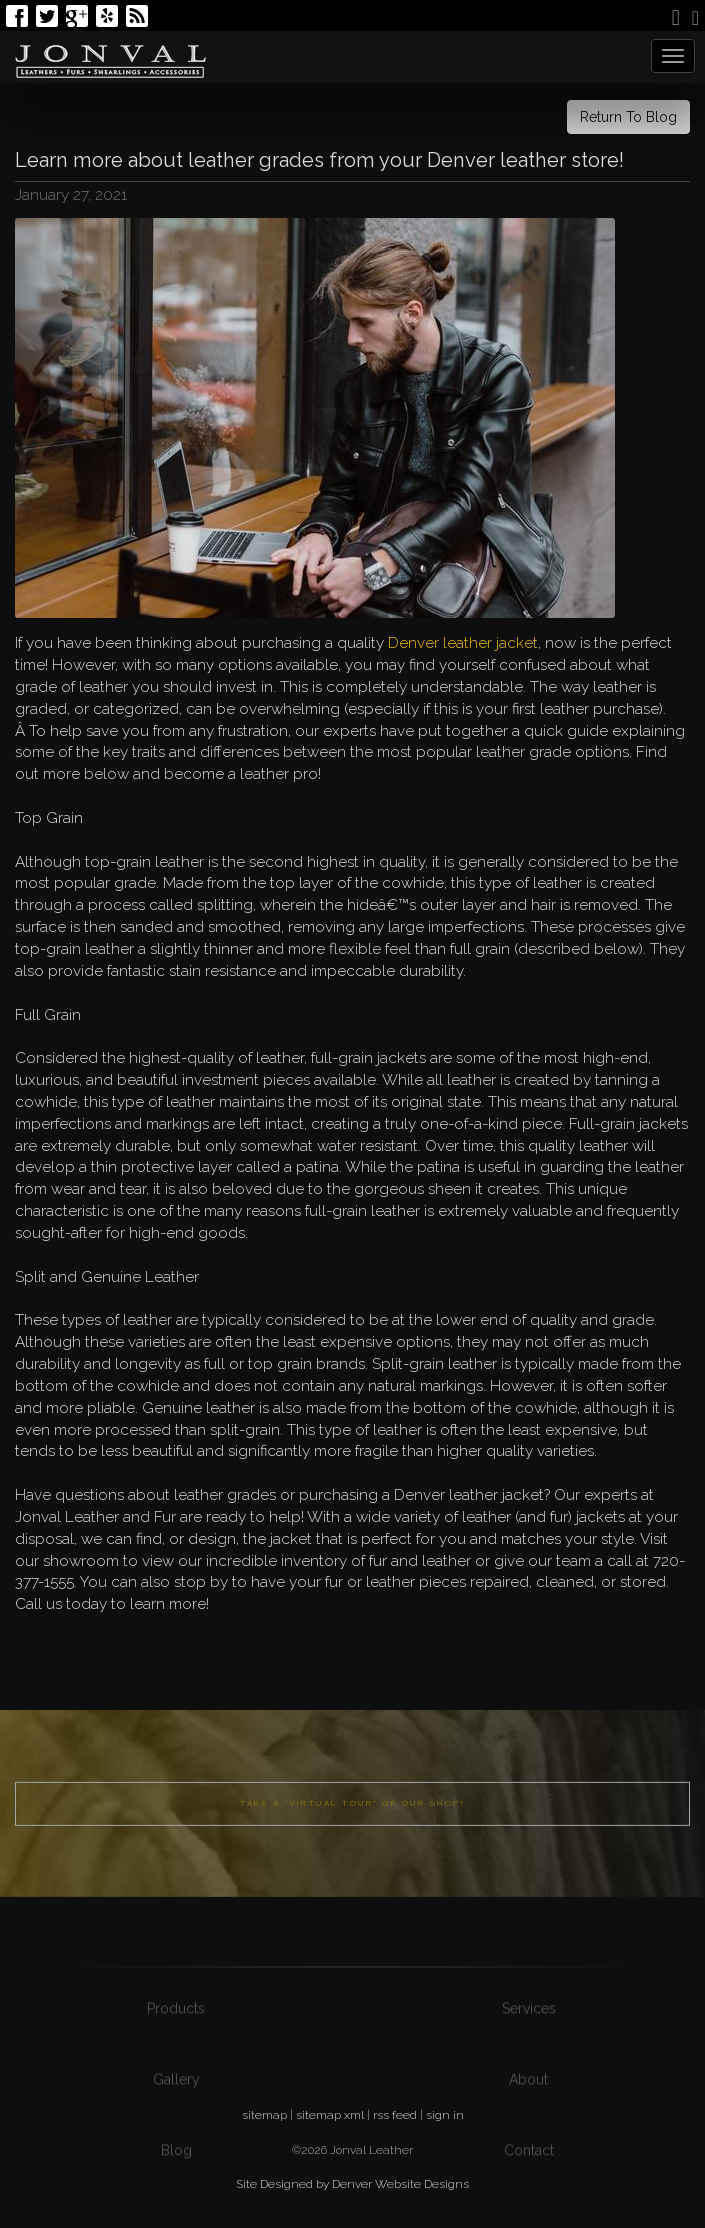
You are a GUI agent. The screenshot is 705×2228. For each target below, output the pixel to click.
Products (176, 2047)
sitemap (264, 2115)
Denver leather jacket (463, 643)
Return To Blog (628, 117)
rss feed (395, 2115)
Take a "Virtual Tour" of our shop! (352, 1831)
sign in (445, 2115)
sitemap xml (330, 2115)
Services (529, 2047)
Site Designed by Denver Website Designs (352, 2184)
